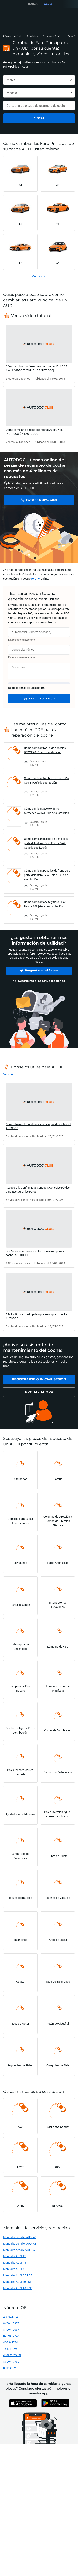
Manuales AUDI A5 (14, 2262)
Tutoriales (32, 36)
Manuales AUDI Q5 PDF (17, 2275)
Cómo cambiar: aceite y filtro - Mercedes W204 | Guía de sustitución (46, 811)
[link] (39, 353)
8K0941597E (11, 2323)
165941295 (10, 2349)
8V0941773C (11, 2361)
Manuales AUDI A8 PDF (17, 2288)
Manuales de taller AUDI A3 (19, 2243)
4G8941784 (10, 2342)
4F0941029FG (12, 2355)
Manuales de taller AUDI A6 (19, 2250)
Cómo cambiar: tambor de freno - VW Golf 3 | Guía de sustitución (46, 780)
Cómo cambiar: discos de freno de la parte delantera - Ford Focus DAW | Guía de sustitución (46, 843)
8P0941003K (11, 2329)
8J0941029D (11, 2368)
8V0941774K (11, 2336)
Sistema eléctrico (52, 36)
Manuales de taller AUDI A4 (19, 2237)
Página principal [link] (12, 36)
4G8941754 (10, 2317)
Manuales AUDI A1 (14, 2269)
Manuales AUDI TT (14, 2256)
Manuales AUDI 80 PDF (17, 2282)
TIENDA (32, 4)
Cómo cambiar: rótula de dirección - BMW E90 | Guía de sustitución (45, 750)
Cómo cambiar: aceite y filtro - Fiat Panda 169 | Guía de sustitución (45, 904)
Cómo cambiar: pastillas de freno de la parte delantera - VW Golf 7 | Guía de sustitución (47, 875)
